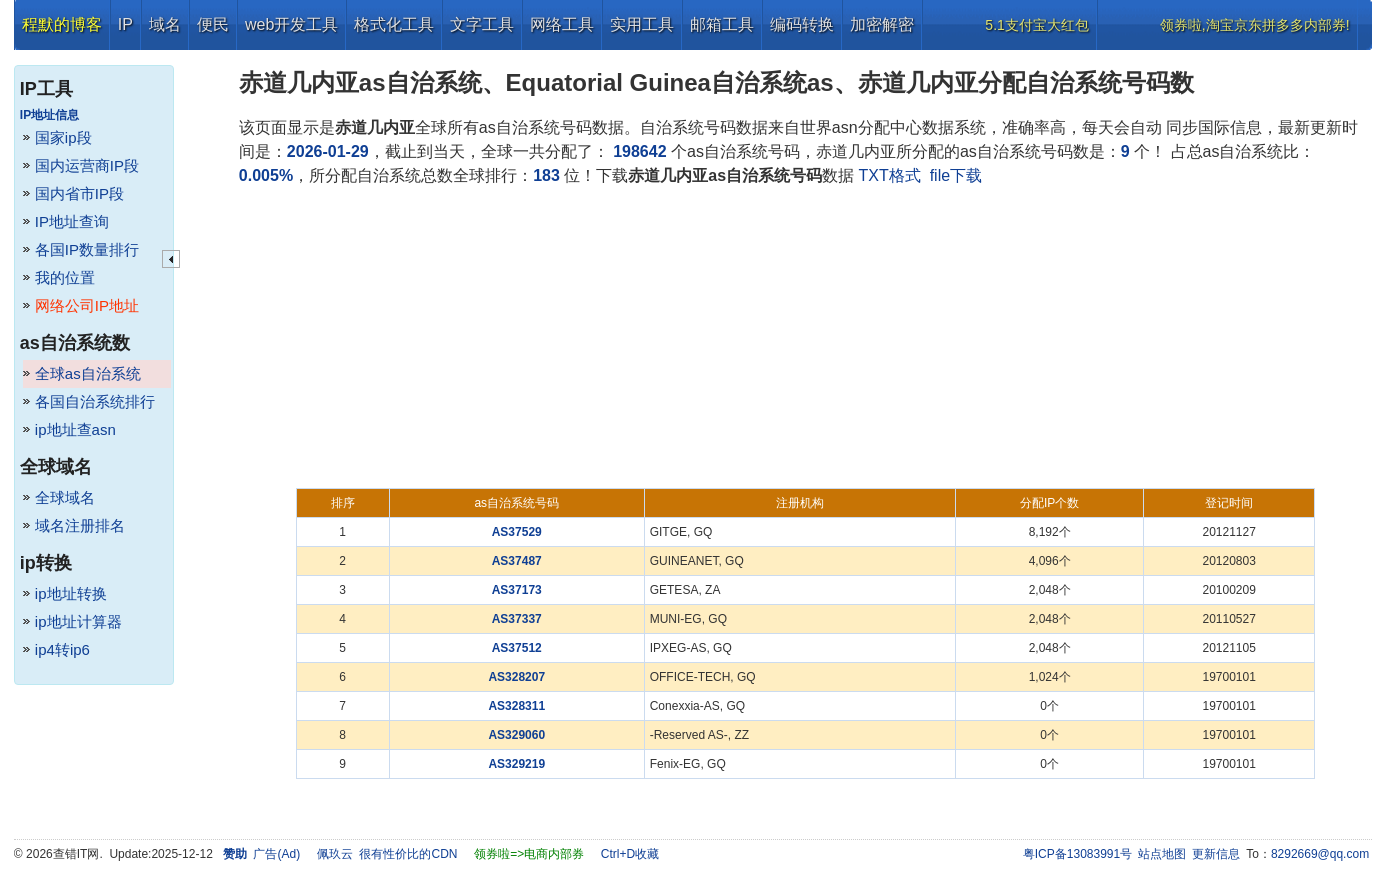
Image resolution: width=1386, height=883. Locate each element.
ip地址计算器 (78, 621)
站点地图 (1162, 854)
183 (546, 175)
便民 (213, 24)
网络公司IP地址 (87, 305)
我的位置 (65, 277)
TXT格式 (890, 175)
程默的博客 (62, 24)
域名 (165, 24)
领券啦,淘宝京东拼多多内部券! (1255, 25)
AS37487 (517, 561)
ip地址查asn (75, 429)
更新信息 (1216, 854)
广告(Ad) (276, 854)
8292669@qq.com (1320, 854)
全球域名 (65, 497)
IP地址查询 (72, 221)
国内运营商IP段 (87, 165)
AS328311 (516, 706)
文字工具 (482, 24)
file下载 (956, 175)
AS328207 (516, 677)
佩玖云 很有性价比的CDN (387, 854)
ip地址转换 (71, 593)
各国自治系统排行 (95, 401)
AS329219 (516, 764)
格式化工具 (394, 24)
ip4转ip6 (62, 649)
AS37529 (517, 532)
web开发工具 (291, 24)
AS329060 (516, 735)
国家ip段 (63, 137)
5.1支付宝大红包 (1036, 25)
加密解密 (882, 24)
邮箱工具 (722, 24)
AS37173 (517, 590)
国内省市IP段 (79, 193)
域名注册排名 (80, 525)
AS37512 (517, 648)
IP (125, 24)
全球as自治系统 (88, 373)
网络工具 (562, 24)
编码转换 (802, 24)
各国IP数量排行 (87, 249)
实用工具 (642, 24)
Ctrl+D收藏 (630, 854)
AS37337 (517, 619)
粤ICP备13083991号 (1077, 854)
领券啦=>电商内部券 (529, 854)
